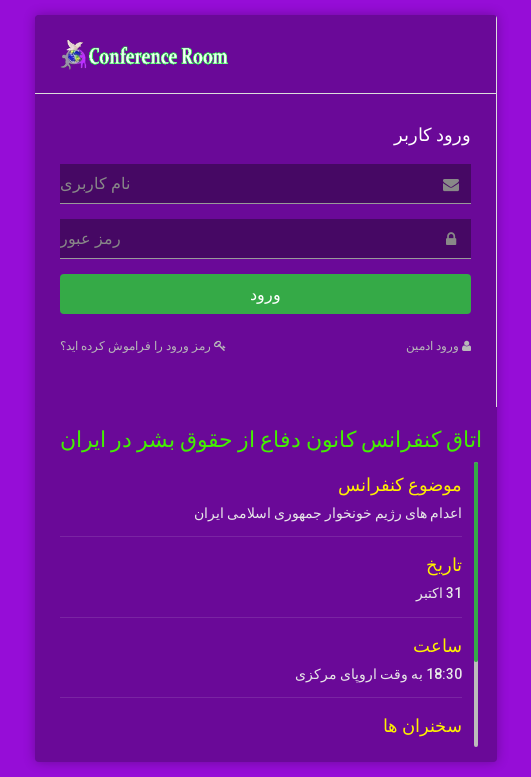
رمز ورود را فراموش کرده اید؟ (143, 346)
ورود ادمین (438, 346)
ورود (265, 294)
